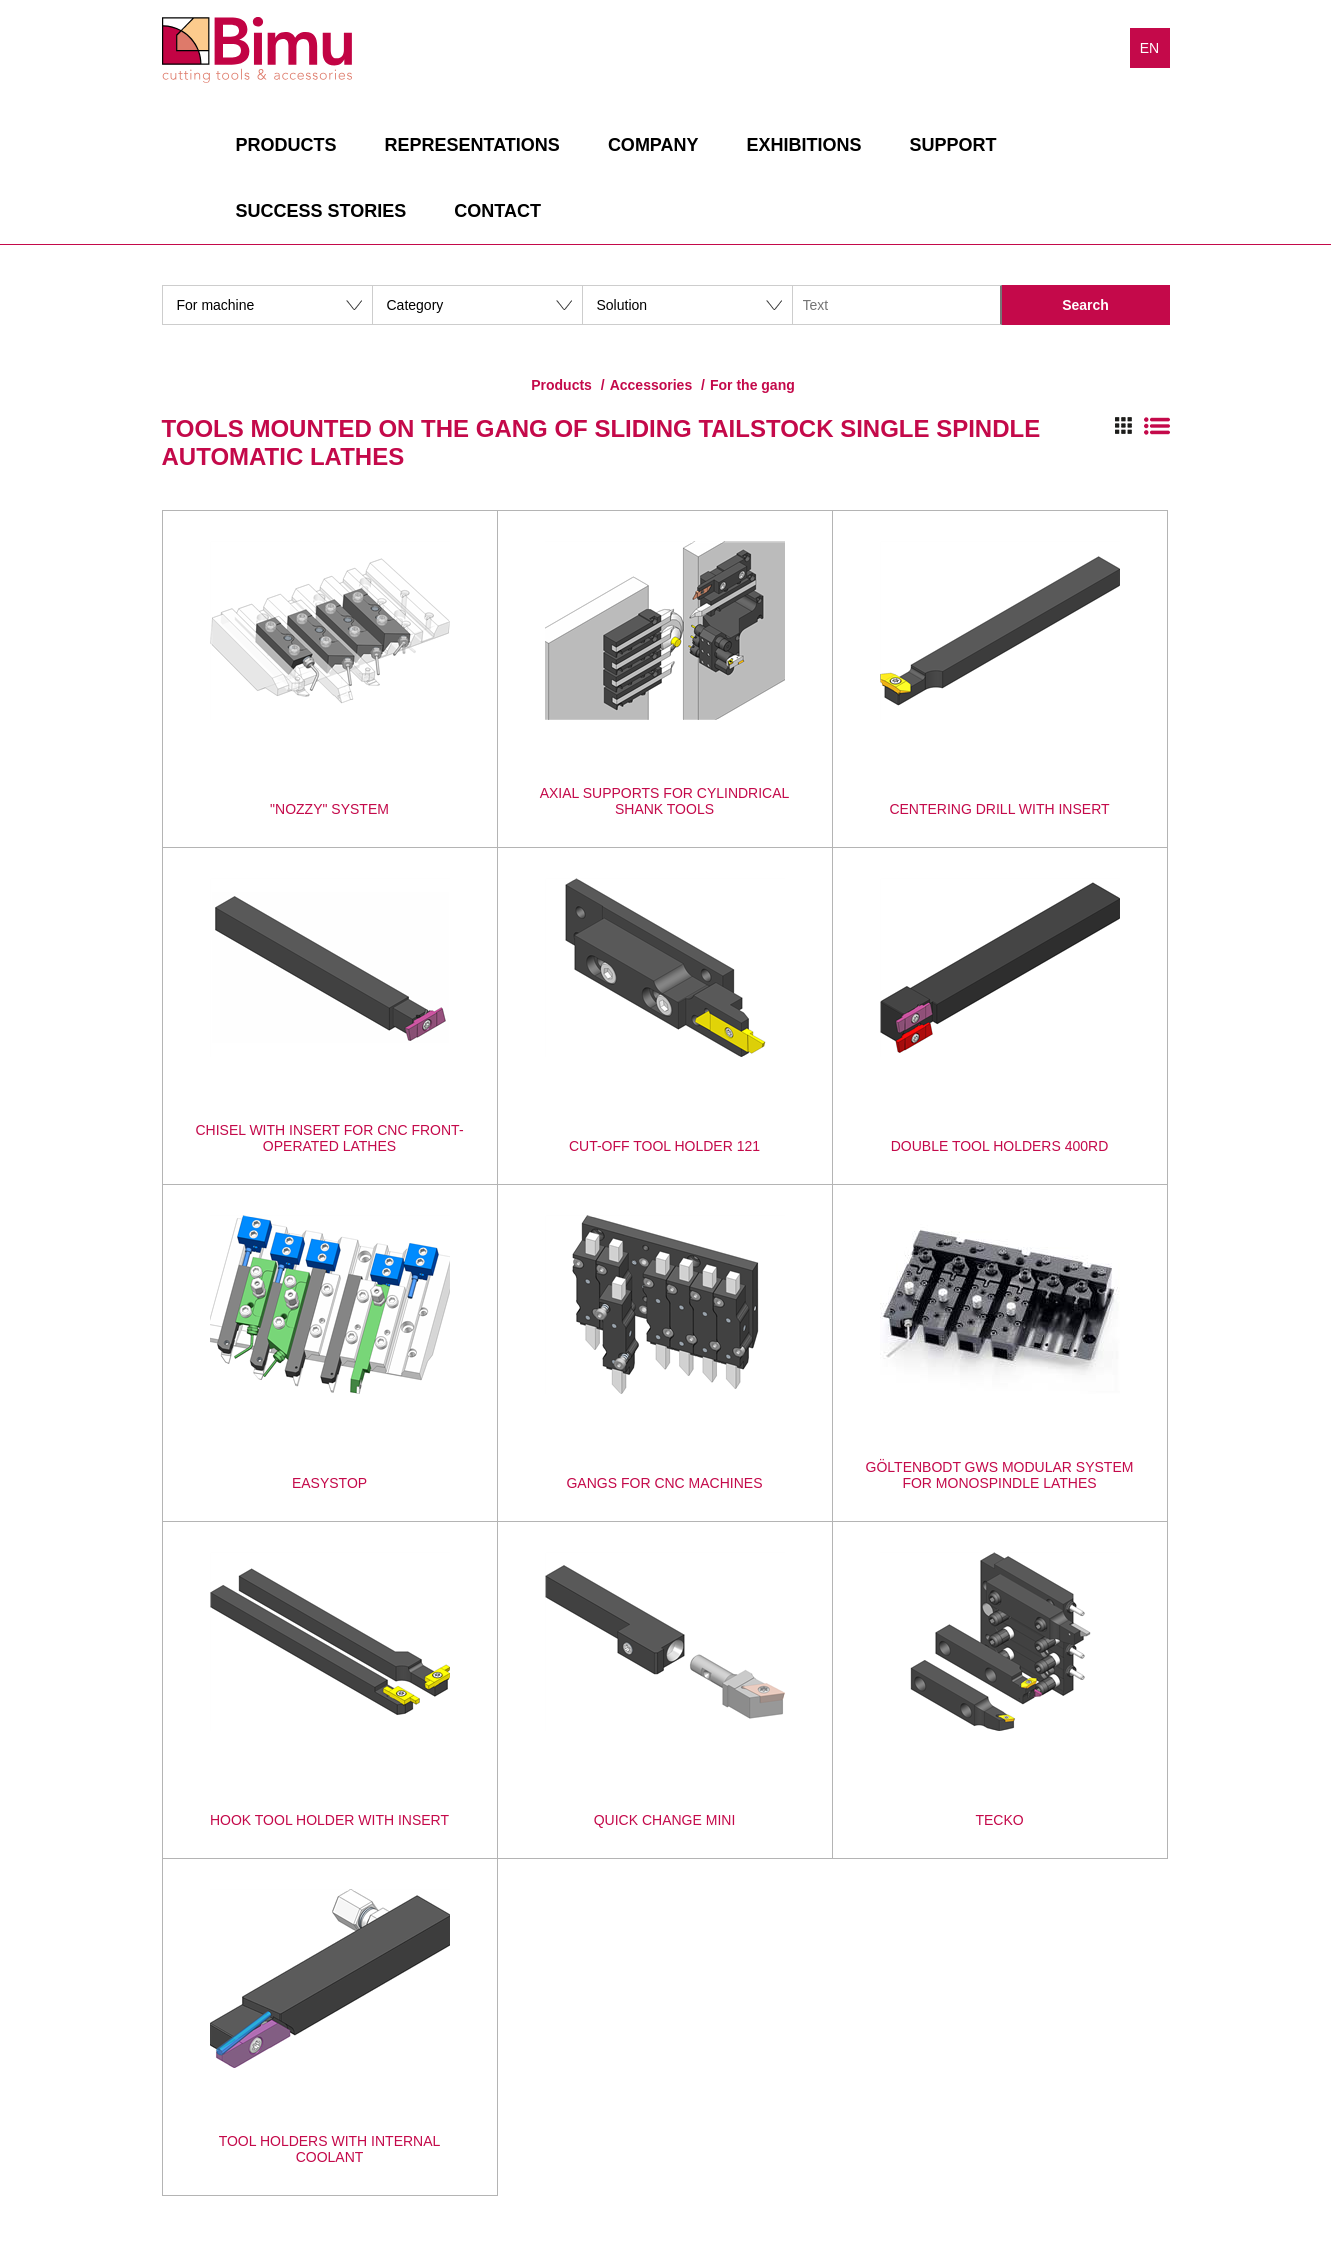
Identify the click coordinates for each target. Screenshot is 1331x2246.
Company (653, 145)
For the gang (752, 385)
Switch (1142, 426)
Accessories (651, 385)
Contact (497, 211)
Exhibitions (804, 145)
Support (953, 145)
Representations (472, 145)
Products (286, 145)
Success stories (321, 211)
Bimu (257, 50)
